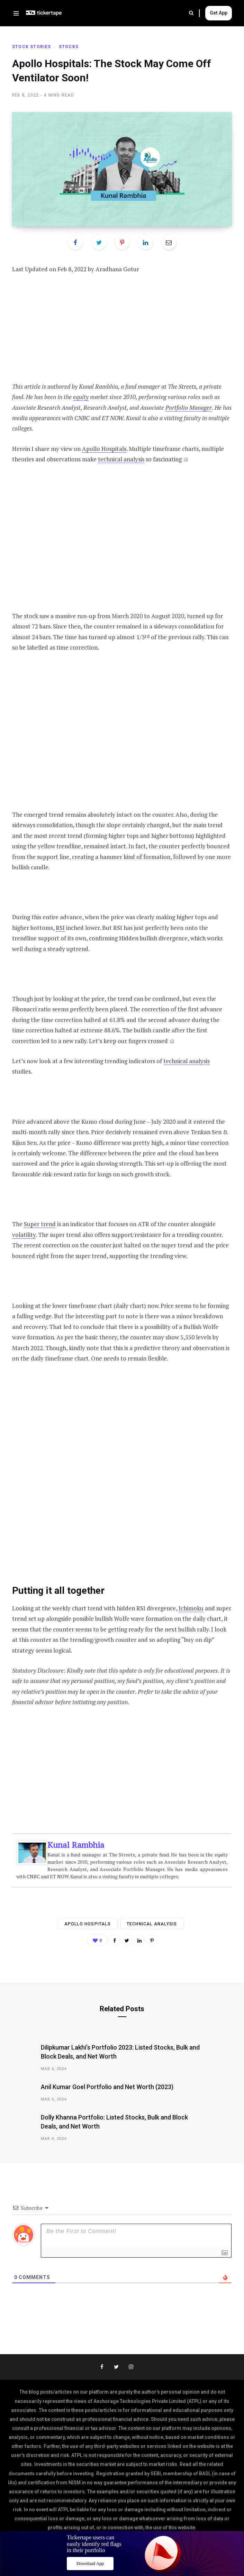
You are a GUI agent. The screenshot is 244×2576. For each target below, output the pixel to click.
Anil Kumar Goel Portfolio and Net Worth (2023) (107, 2086)
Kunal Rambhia (75, 1844)
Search (191, 12)
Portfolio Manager (188, 408)
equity (81, 397)
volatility (24, 1235)
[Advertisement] (122, 332)
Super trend (40, 1224)
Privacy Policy (134, 2555)
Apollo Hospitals (104, 449)
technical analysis (121, 459)
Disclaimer (173, 2555)
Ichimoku (191, 1608)
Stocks (69, 46)
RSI (60, 928)
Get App (218, 13)
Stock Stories (31, 46)
